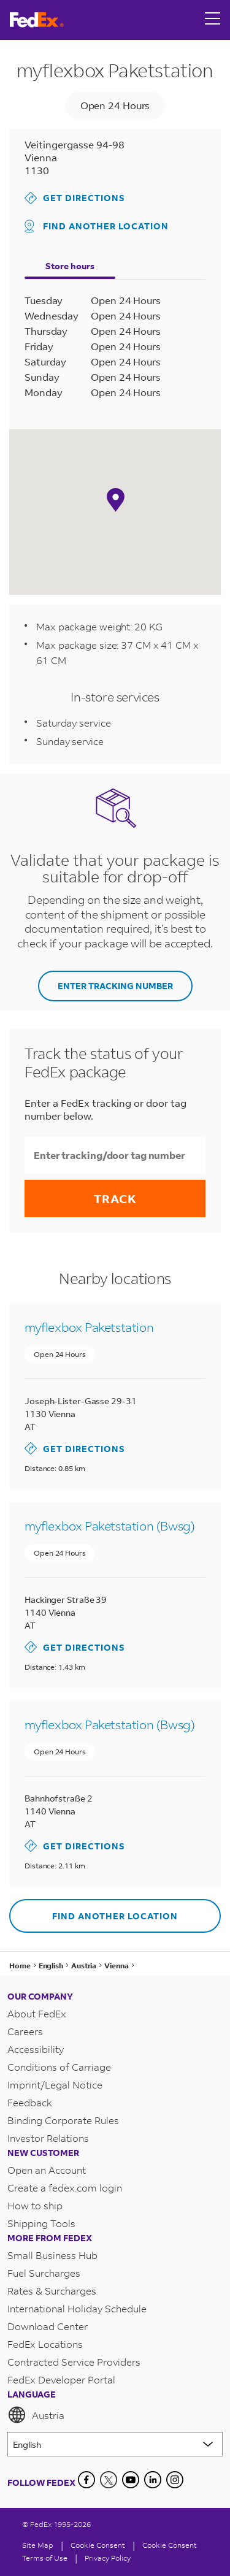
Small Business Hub (52, 2255)
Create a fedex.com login (64, 2187)
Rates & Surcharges (51, 2290)
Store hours (69, 266)
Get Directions (75, 198)
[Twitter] (108, 2479)
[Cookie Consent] (98, 2545)
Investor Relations (48, 2137)
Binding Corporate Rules (63, 2120)
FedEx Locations (45, 2343)
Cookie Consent (169, 2545)
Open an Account (46, 2169)
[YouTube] (130, 2479)
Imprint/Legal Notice (54, 2084)
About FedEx (36, 2013)
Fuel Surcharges (43, 2272)
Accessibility (35, 2049)
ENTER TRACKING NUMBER (115, 986)
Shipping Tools (41, 2223)
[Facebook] (86, 2479)
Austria (35, 2415)
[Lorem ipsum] (115, 2444)
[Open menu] (213, 19)
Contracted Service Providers (73, 2361)
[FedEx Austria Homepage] (37, 20)
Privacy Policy (108, 2558)
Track (115, 1198)
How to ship (35, 2205)
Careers (25, 2031)
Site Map (37, 2545)
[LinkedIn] (152, 2479)
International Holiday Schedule (77, 2308)
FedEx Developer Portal (61, 2379)
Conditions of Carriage (59, 2066)
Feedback (29, 2102)
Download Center (47, 2326)
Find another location (97, 226)
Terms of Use (44, 2558)
